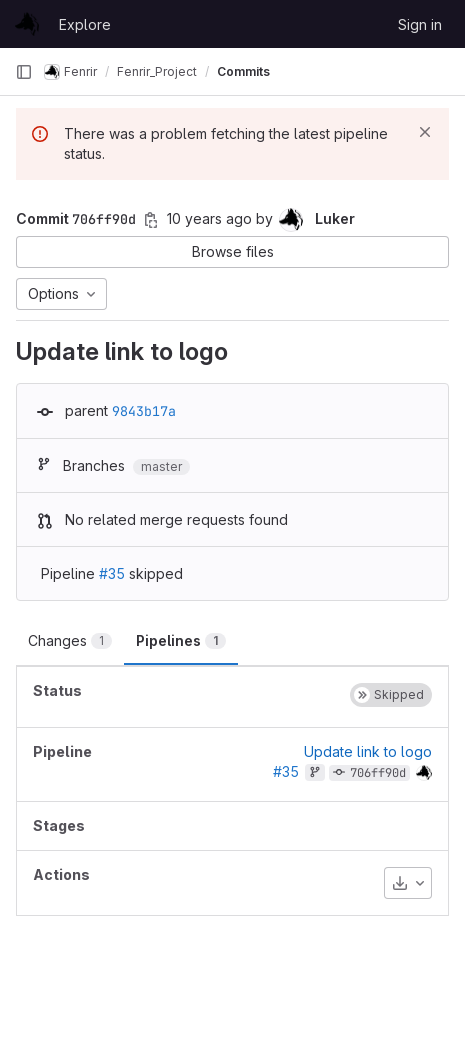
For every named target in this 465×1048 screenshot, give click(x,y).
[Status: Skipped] (391, 695)
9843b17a (144, 411)
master (161, 466)
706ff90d (378, 773)
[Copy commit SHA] (151, 220)
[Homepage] (27, 24)
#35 (112, 573)
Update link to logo (368, 751)
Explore (85, 24)
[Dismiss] (425, 132)
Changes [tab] (70, 640)
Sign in (420, 24)
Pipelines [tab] (181, 640)
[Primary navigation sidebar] (24, 72)
